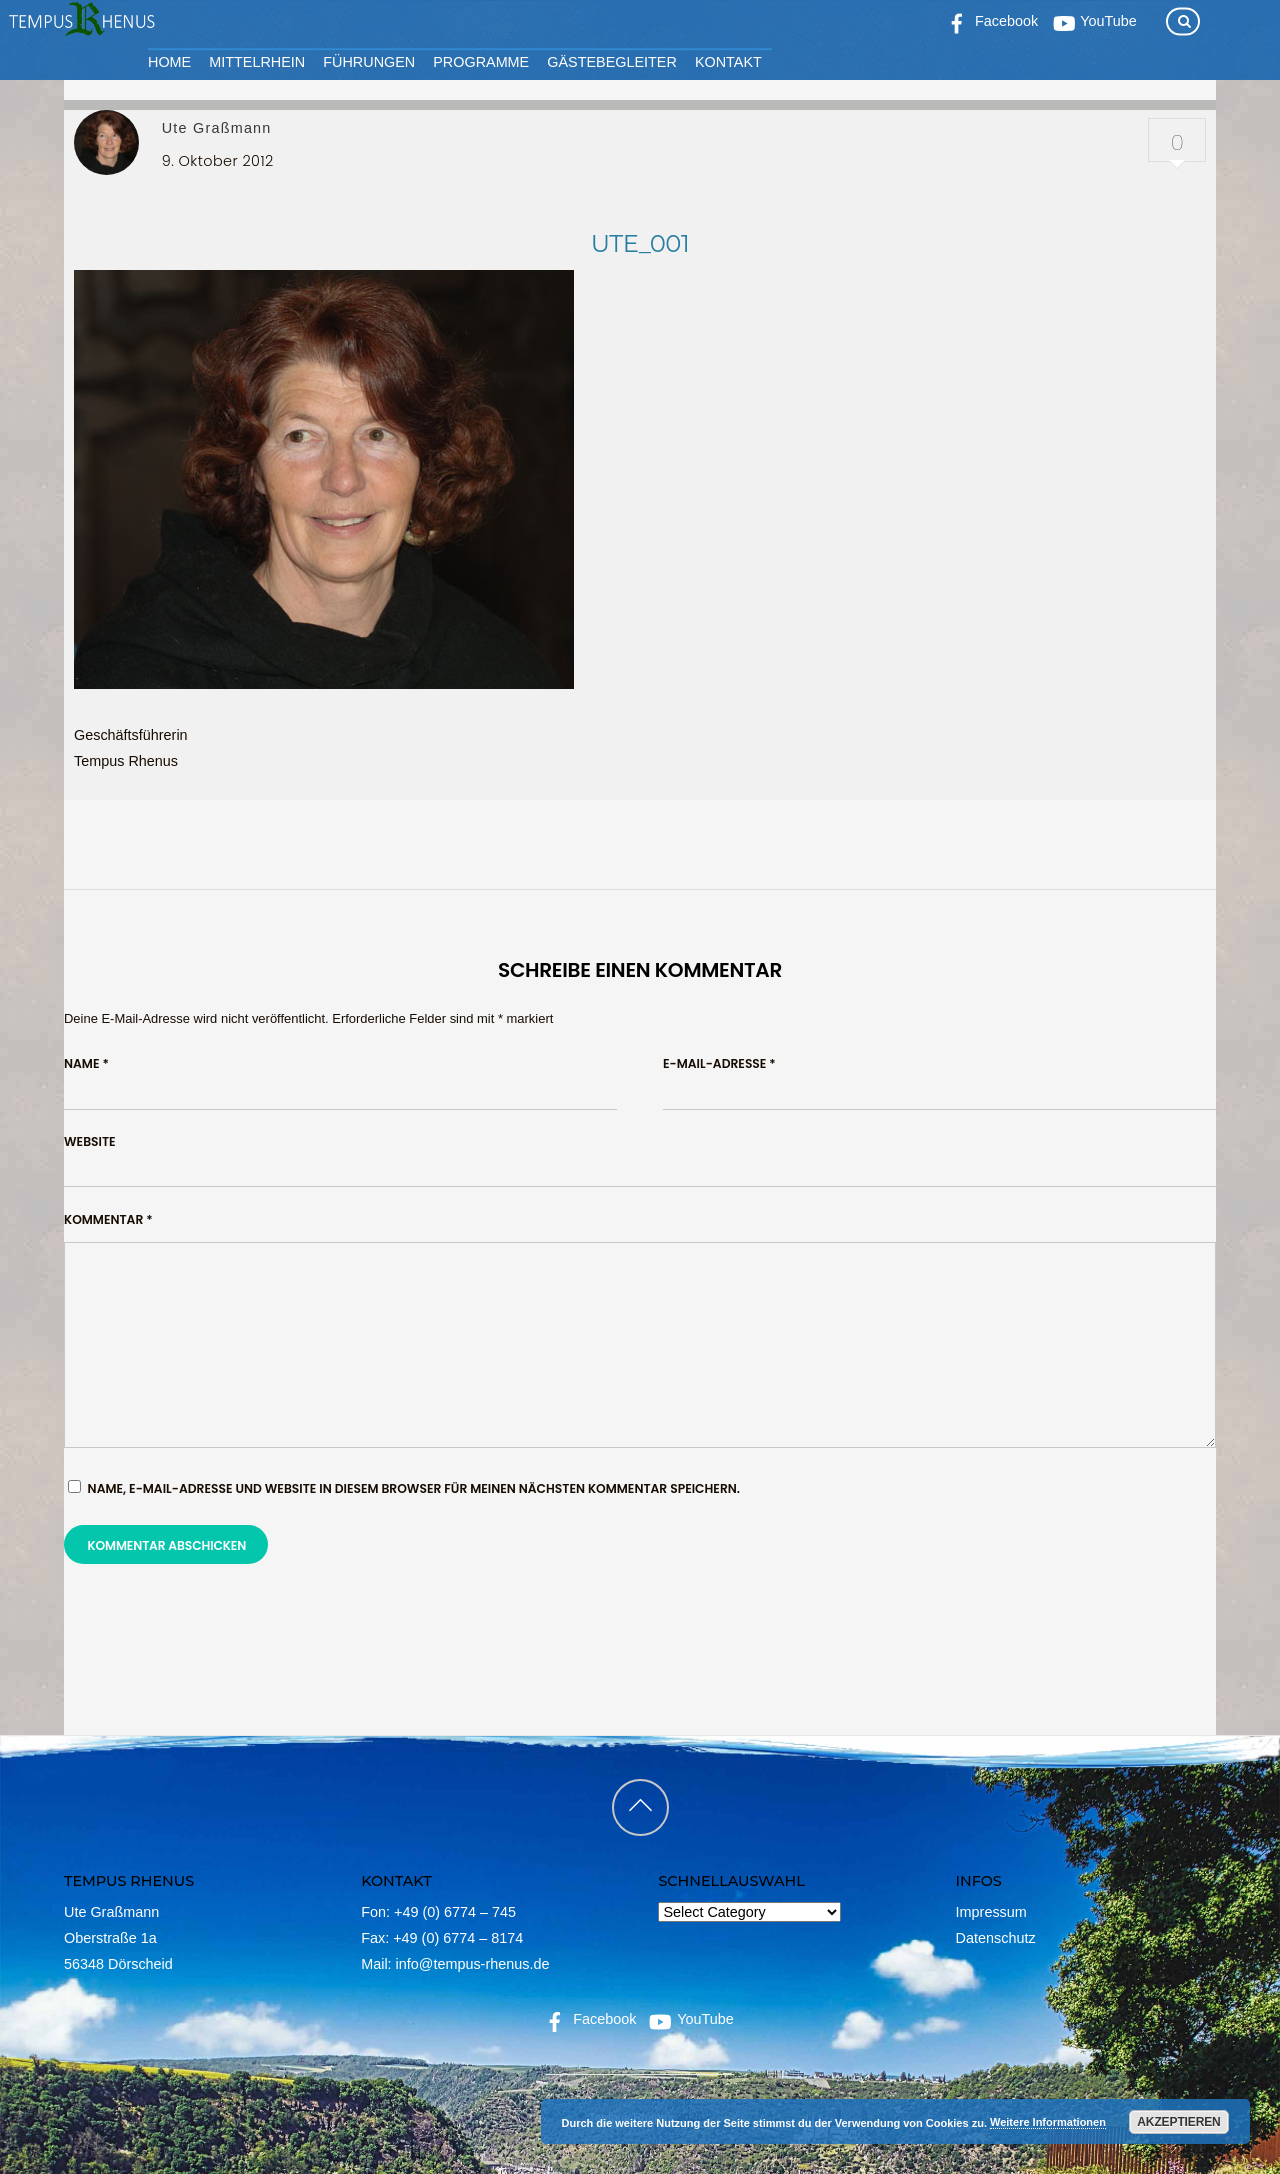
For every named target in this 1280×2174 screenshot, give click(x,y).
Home (169, 62)
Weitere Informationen (1048, 2122)
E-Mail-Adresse (719, 1063)
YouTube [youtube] (689, 2019)
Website (90, 1141)
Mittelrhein (257, 62)
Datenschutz (996, 1938)
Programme (481, 62)
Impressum (991, 1912)
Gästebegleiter (612, 62)
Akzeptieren (1178, 2122)
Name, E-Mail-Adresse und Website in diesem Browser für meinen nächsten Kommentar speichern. (414, 1488)
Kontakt (728, 62)
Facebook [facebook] (588, 2019)
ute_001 (640, 243)
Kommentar (108, 1219)
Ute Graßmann (217, 128)
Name (86, 1063)
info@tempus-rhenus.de (473, 1964)
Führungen (369, 62)
